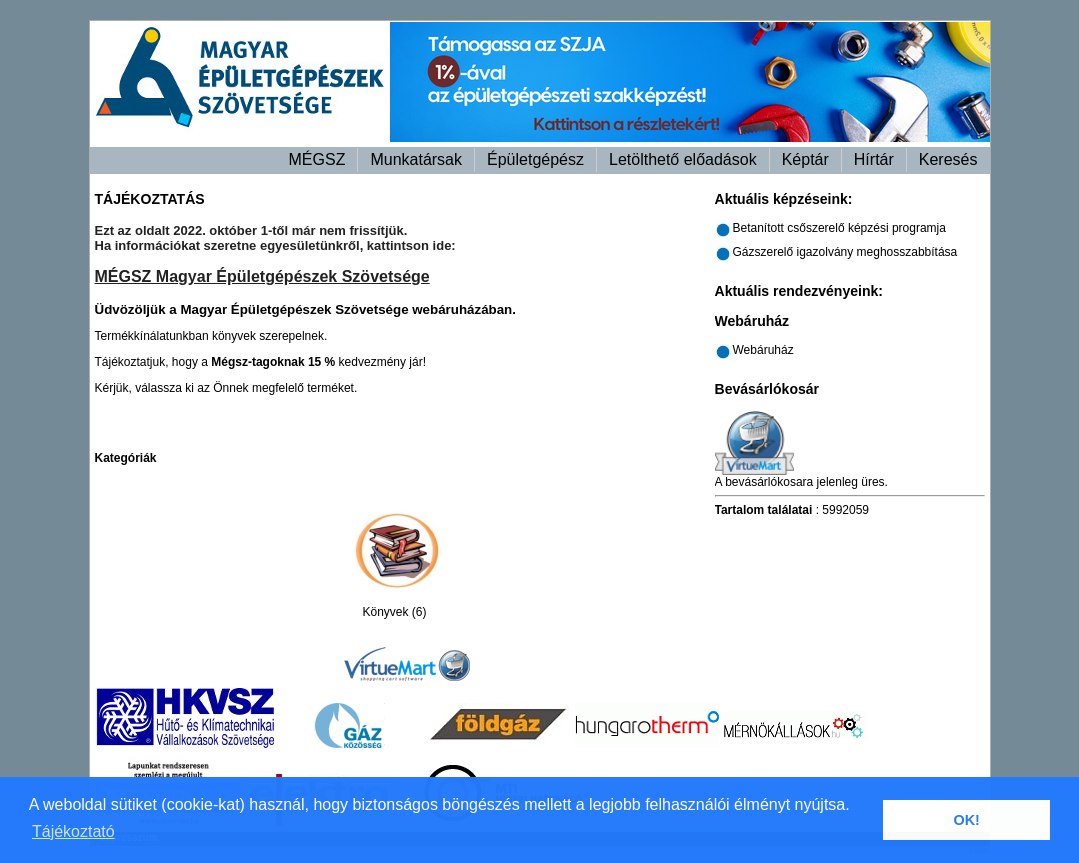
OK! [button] (966, 820)
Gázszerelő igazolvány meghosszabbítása (845, 252)
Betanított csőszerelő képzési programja (839, 228)
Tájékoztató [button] (73, 831)
